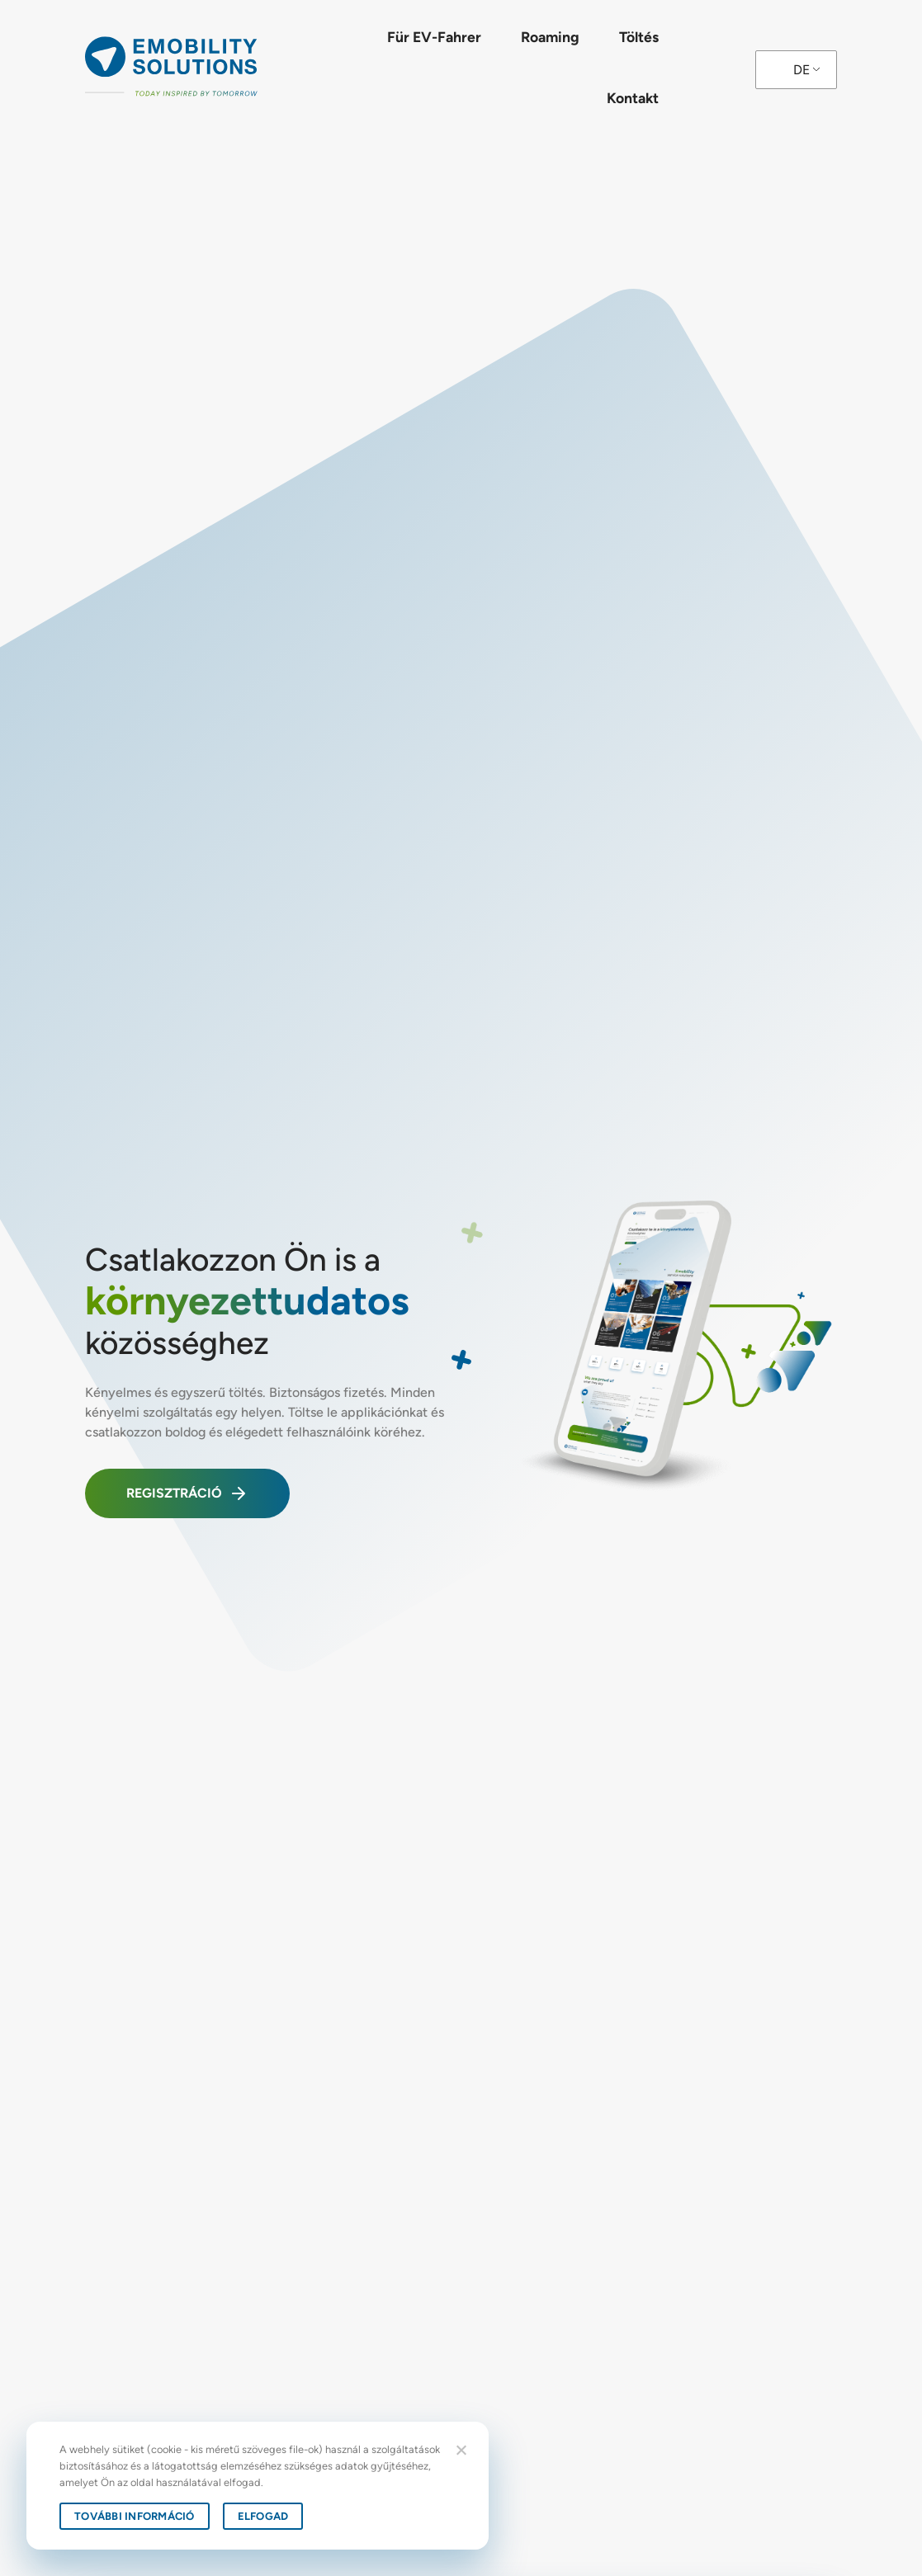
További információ (134, 2516)
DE (801, 70)
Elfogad (263, 2516)
